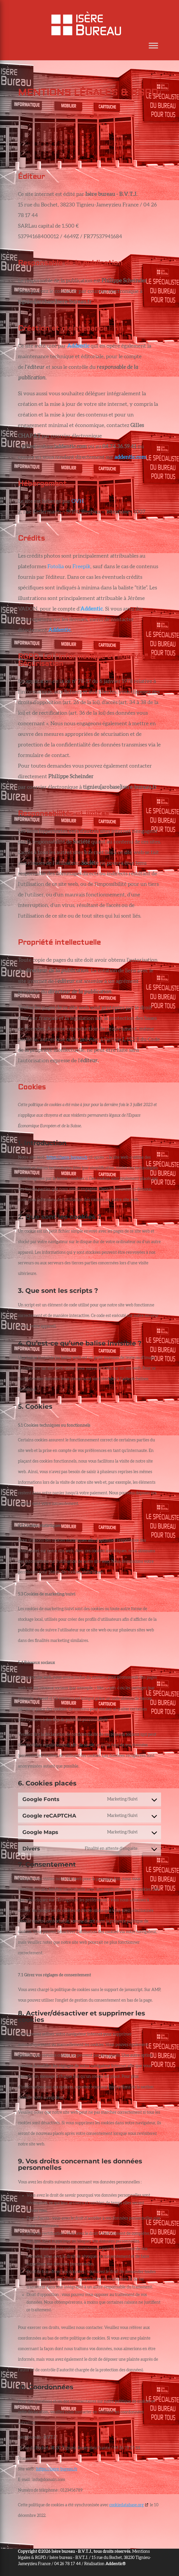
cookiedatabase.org (126, 2505)
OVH (78, 501)
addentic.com (130, 457)
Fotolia (55, 566)
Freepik (81, 566)
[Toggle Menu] (153, 46)
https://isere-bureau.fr (67, 1158)
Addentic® (115, 2564)
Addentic (59, 630)
